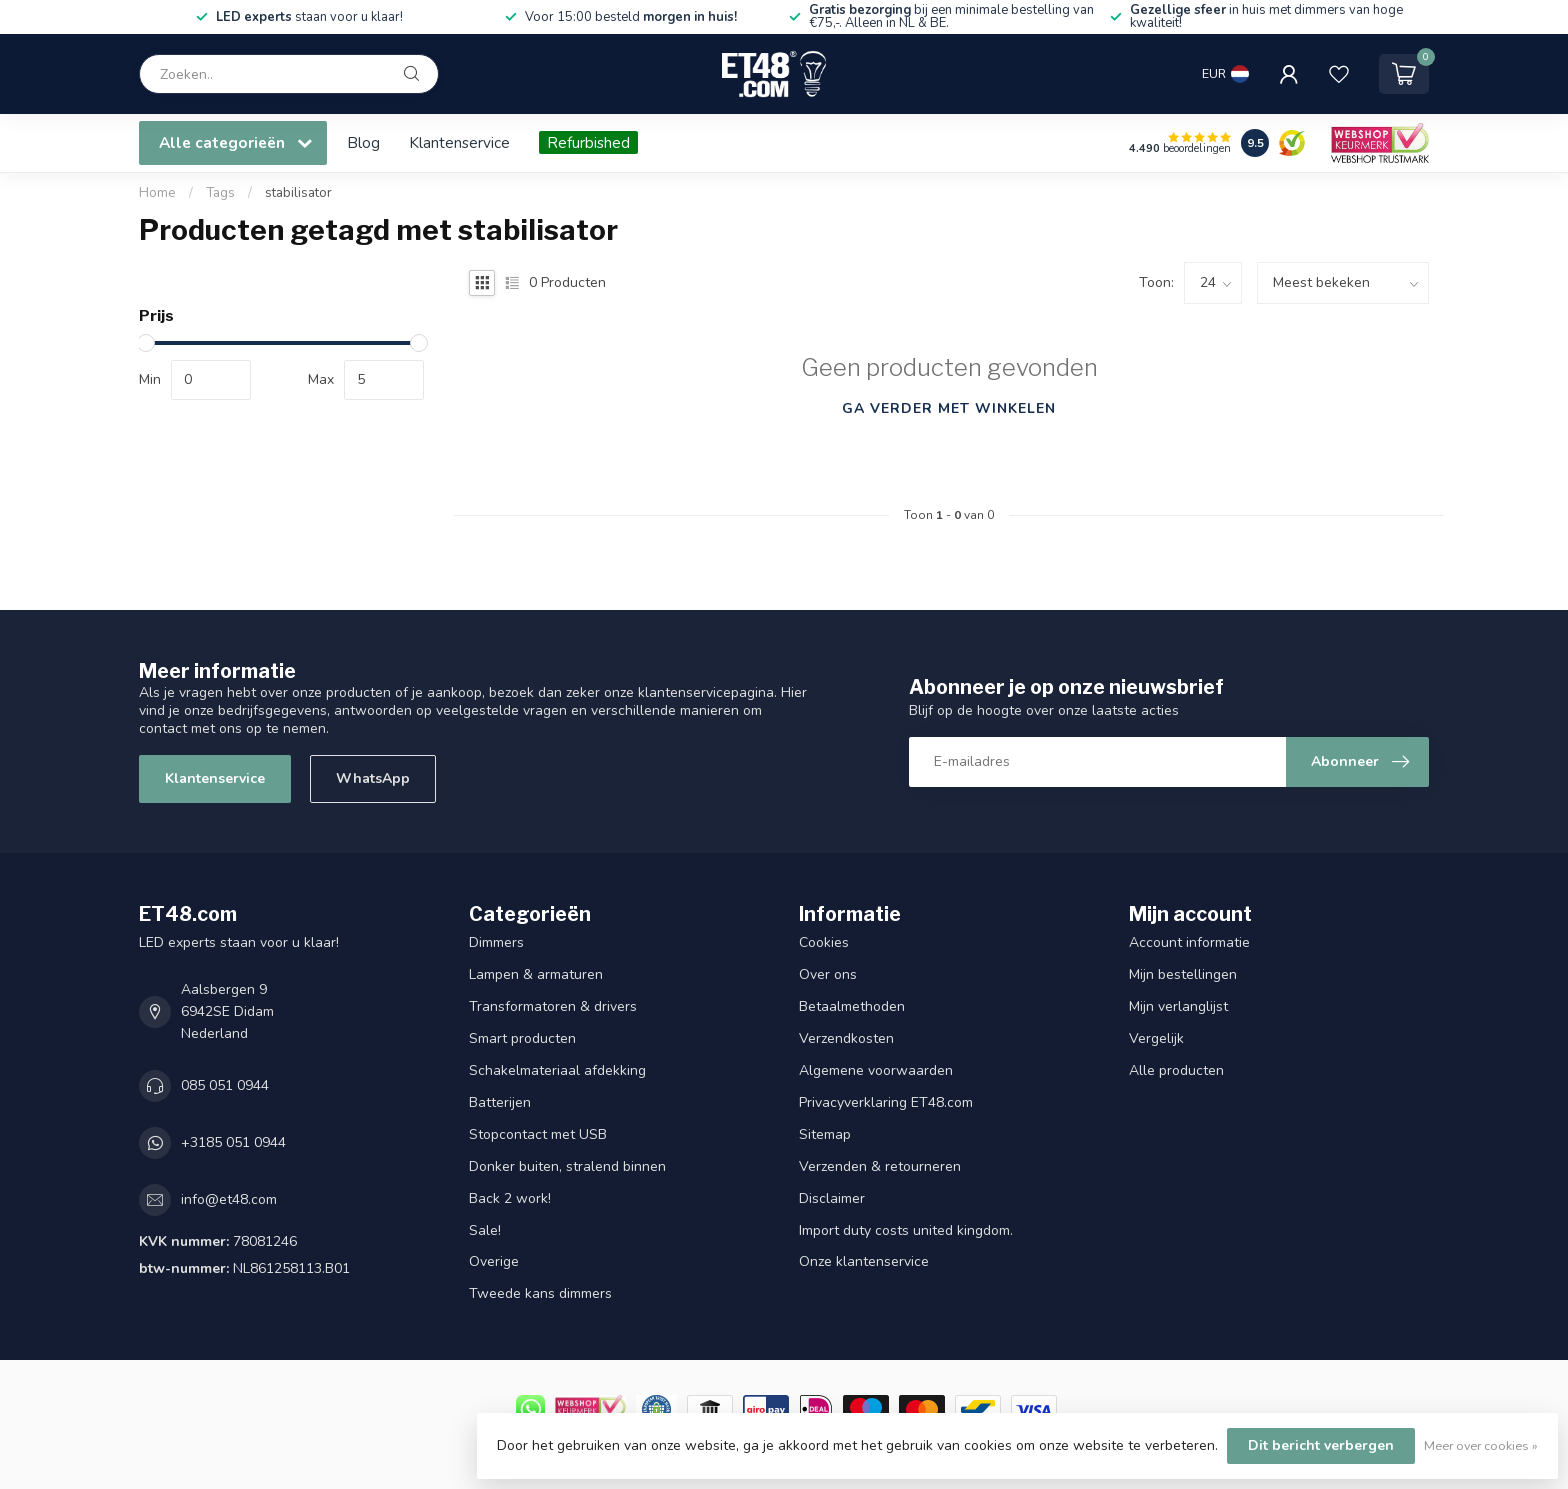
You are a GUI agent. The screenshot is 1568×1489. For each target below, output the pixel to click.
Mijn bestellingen (1183, 974)
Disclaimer (832, 1198)
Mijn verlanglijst (1178, 1006)
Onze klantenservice (864, 1261)
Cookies (824, 942)
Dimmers (496, 942)
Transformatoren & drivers (553, 1006)
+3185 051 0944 (233, 1142)
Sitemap (825, 1134)
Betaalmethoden (852, 1006)
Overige (494, 1261)
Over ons (828, 974)
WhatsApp (373, 778)
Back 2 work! (510, 1198)
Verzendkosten (846, 1038)
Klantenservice (459, 142)
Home (157, 193)
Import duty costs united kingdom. (906, 1230)
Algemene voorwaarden (876, 1070)
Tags (220, 193)
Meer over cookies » (1481, 1445)
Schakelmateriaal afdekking (557, 1070)
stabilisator (298, 193)
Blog (363, 142)
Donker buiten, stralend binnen (567, 1166)
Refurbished (588, 142)
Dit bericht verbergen (1321, 1445)
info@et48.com (229, 1199)
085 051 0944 (225, 1085)
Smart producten (522, 1038)
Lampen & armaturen (536, 974)
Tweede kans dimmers (540, 1293)
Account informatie (1189, 942)
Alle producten (1176, 1070)
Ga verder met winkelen (949, 408)
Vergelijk (1156, 1038)
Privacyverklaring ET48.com (886, 1102)
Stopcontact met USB (538, 1134)
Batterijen (500, 1102)
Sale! (485, 1230)
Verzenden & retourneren (880, 1166)
